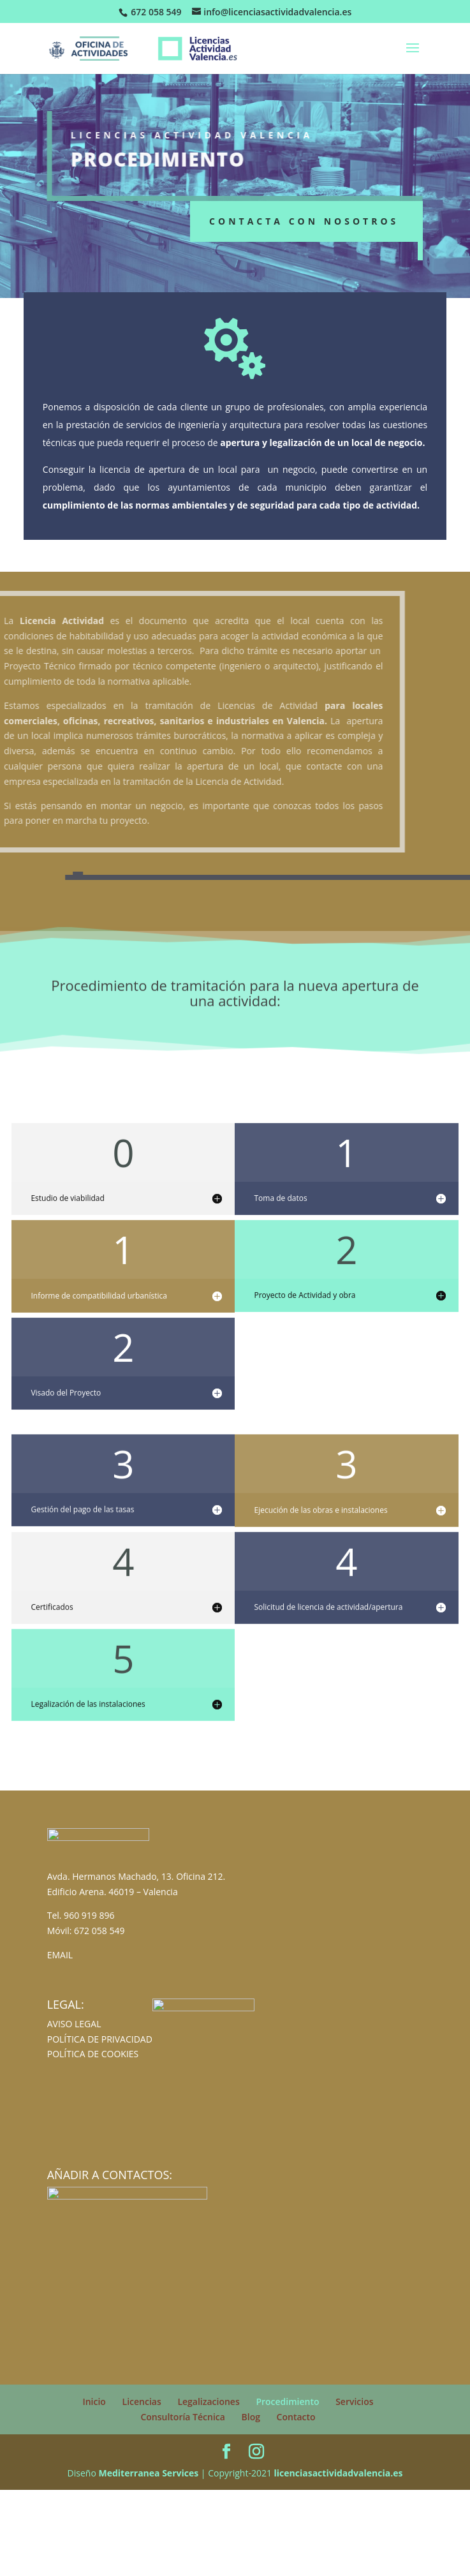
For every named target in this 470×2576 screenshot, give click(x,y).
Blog (251, 2417)
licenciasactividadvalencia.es (338, 2473)
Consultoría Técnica (182, 2417)
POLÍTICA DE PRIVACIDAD (99, 2039)
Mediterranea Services (148, 2473)
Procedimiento (287, 2401)
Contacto (296, 2417)
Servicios (354, 2401)
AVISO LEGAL (74, 2024)
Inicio (93, 2401)
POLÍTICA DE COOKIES (93, 2054)
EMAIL (60, 1955)
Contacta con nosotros (304, 221)
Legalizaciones (208, 2401)
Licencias (141, 2401)
